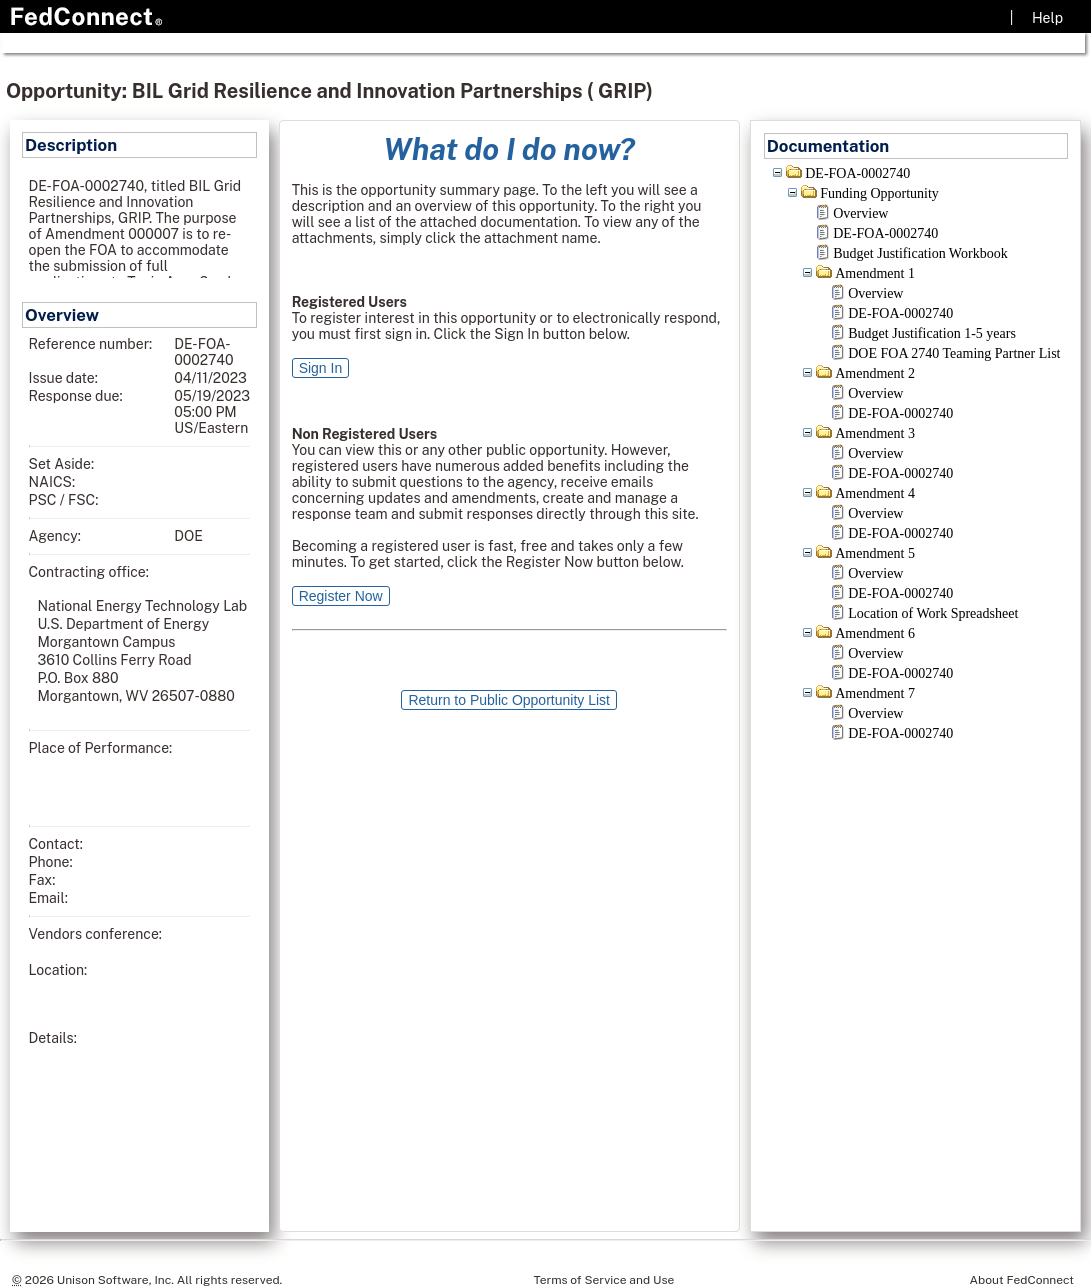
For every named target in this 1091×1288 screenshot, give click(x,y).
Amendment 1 (875, 273)
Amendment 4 (875, 493)
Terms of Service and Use (603, 1280)
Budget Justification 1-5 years (932, 333)
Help (1047, 18)
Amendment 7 (875, 693)
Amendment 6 (875, 633)
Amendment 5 (875, 553)
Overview (860, 213)
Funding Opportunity (879, 193)
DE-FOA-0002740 (857, 173)
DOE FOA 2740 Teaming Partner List (954, 353)
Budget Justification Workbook (920, 253)
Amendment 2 (875, 373)
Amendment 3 (875, 433)
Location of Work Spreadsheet (933, 613)
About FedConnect (1022, 1280)
